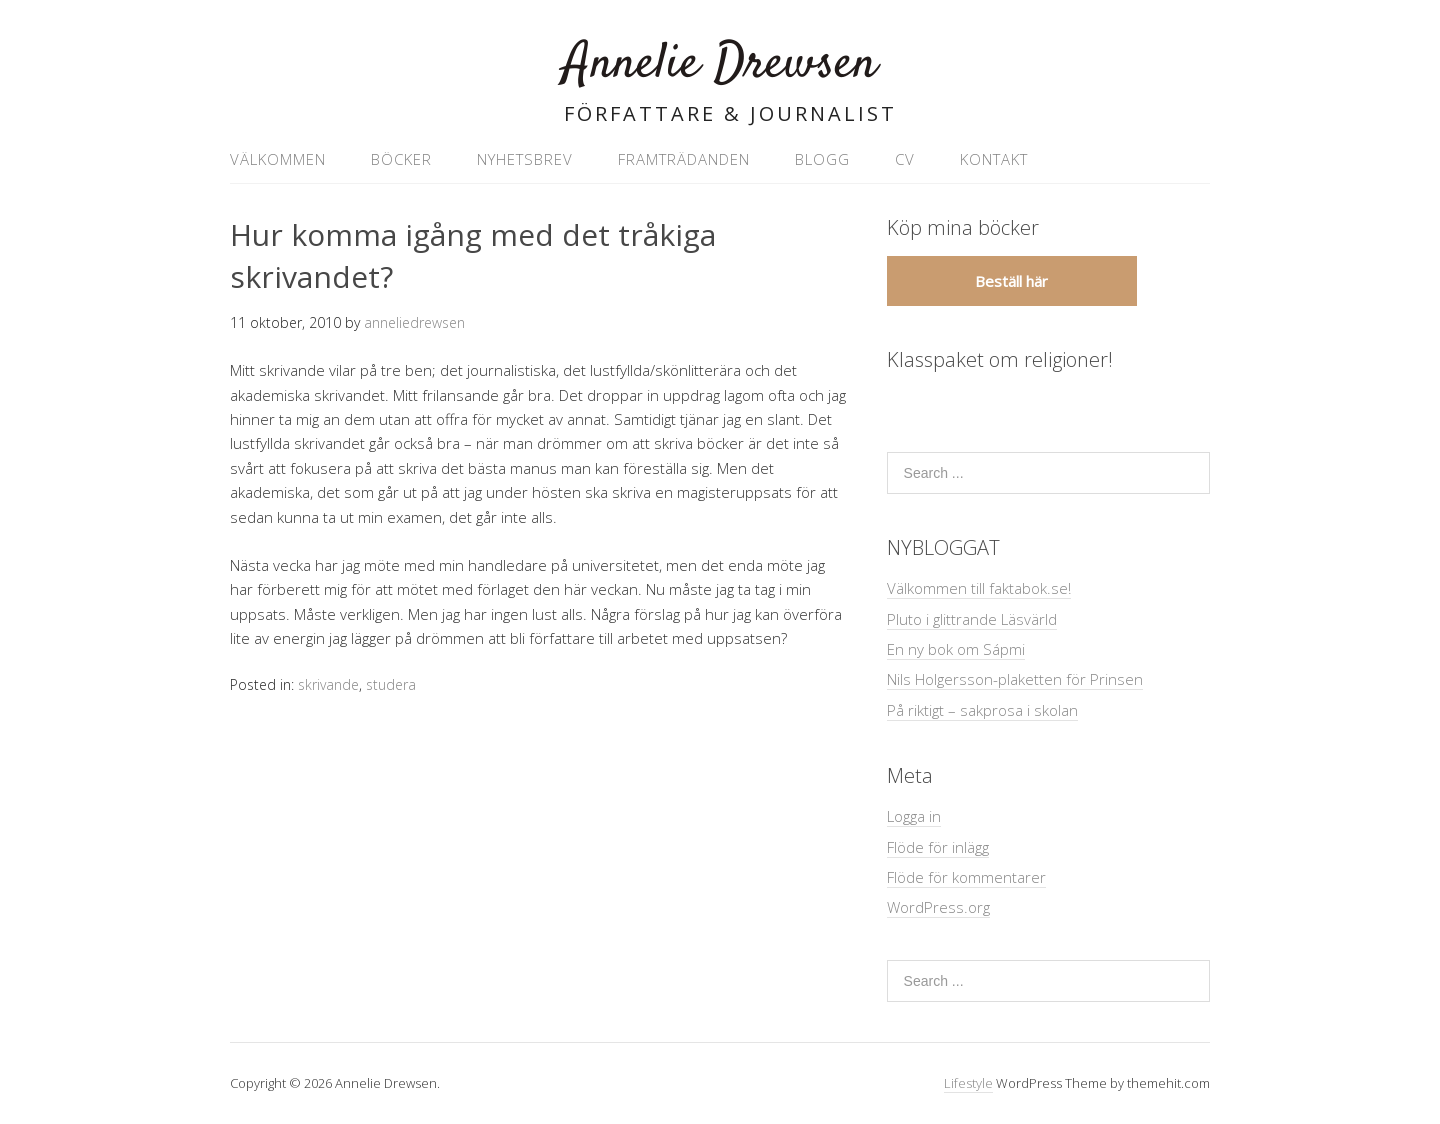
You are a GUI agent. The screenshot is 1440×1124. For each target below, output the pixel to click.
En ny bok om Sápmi (956, 649)
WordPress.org (938, 907)
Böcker (401, 159)
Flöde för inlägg (938, 847)
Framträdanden (684, 159)
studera (391, 684)
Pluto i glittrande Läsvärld (972, 619)
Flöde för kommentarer (966, 877)
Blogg (822, 159)
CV (905, 159)
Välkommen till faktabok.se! (979, 588)
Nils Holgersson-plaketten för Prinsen (1015, 679)
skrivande (328, 684)
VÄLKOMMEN (278, 159)
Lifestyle (968, 1083)
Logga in (914, 816)
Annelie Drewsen (720, 64)
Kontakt (994, 159)
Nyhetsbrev (525, 159)
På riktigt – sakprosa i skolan (982, 710)
